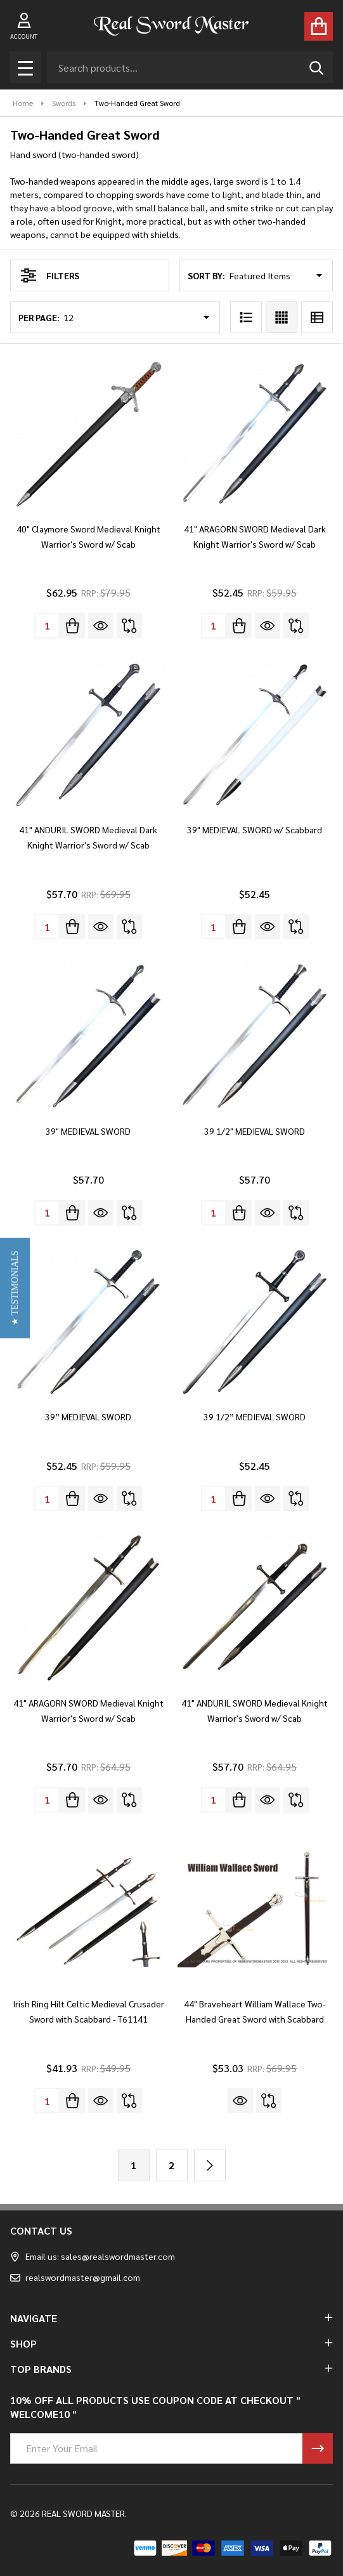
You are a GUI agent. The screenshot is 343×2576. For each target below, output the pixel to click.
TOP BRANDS (171, 2368)
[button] (15, 1288)
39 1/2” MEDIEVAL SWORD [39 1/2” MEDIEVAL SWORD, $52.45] (255, 1416)
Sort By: (206, 275)
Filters (50, 275)
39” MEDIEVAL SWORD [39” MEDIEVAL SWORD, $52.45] (88, 1416)
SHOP (171, 2343)
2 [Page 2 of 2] (171, 2165)
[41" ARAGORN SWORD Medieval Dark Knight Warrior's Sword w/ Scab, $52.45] (255, 434)
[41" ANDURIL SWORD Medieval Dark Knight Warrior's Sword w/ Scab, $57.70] (88, 735)
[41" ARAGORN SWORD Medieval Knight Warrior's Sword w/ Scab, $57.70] (88, 1608)
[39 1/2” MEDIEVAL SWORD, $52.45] (255, 1322)
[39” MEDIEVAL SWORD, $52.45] (88, 1322)
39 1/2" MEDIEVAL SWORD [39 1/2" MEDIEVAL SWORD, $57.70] (254, 1131)
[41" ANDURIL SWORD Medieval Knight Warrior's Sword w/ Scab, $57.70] (255, 1608)
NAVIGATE (171, 2318)
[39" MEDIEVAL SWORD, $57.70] (88, 1036)
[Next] (210, 2165)
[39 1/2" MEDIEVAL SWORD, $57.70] (255, 1036)
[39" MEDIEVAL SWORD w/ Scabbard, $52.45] (255, 735)
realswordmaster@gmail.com (75, 2277)
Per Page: (39, 317)
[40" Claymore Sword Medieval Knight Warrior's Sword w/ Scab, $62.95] (88, 434)
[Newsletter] (317, 2448)
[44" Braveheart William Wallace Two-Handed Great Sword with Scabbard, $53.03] (255, 1909)
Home (23, 103)
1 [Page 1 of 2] (133, 2165)
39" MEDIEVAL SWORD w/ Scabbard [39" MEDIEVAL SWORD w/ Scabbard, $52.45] (254, 829)
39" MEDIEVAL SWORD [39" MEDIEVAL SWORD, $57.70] (88, 1131)
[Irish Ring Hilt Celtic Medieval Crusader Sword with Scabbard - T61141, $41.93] (88, 1909)
